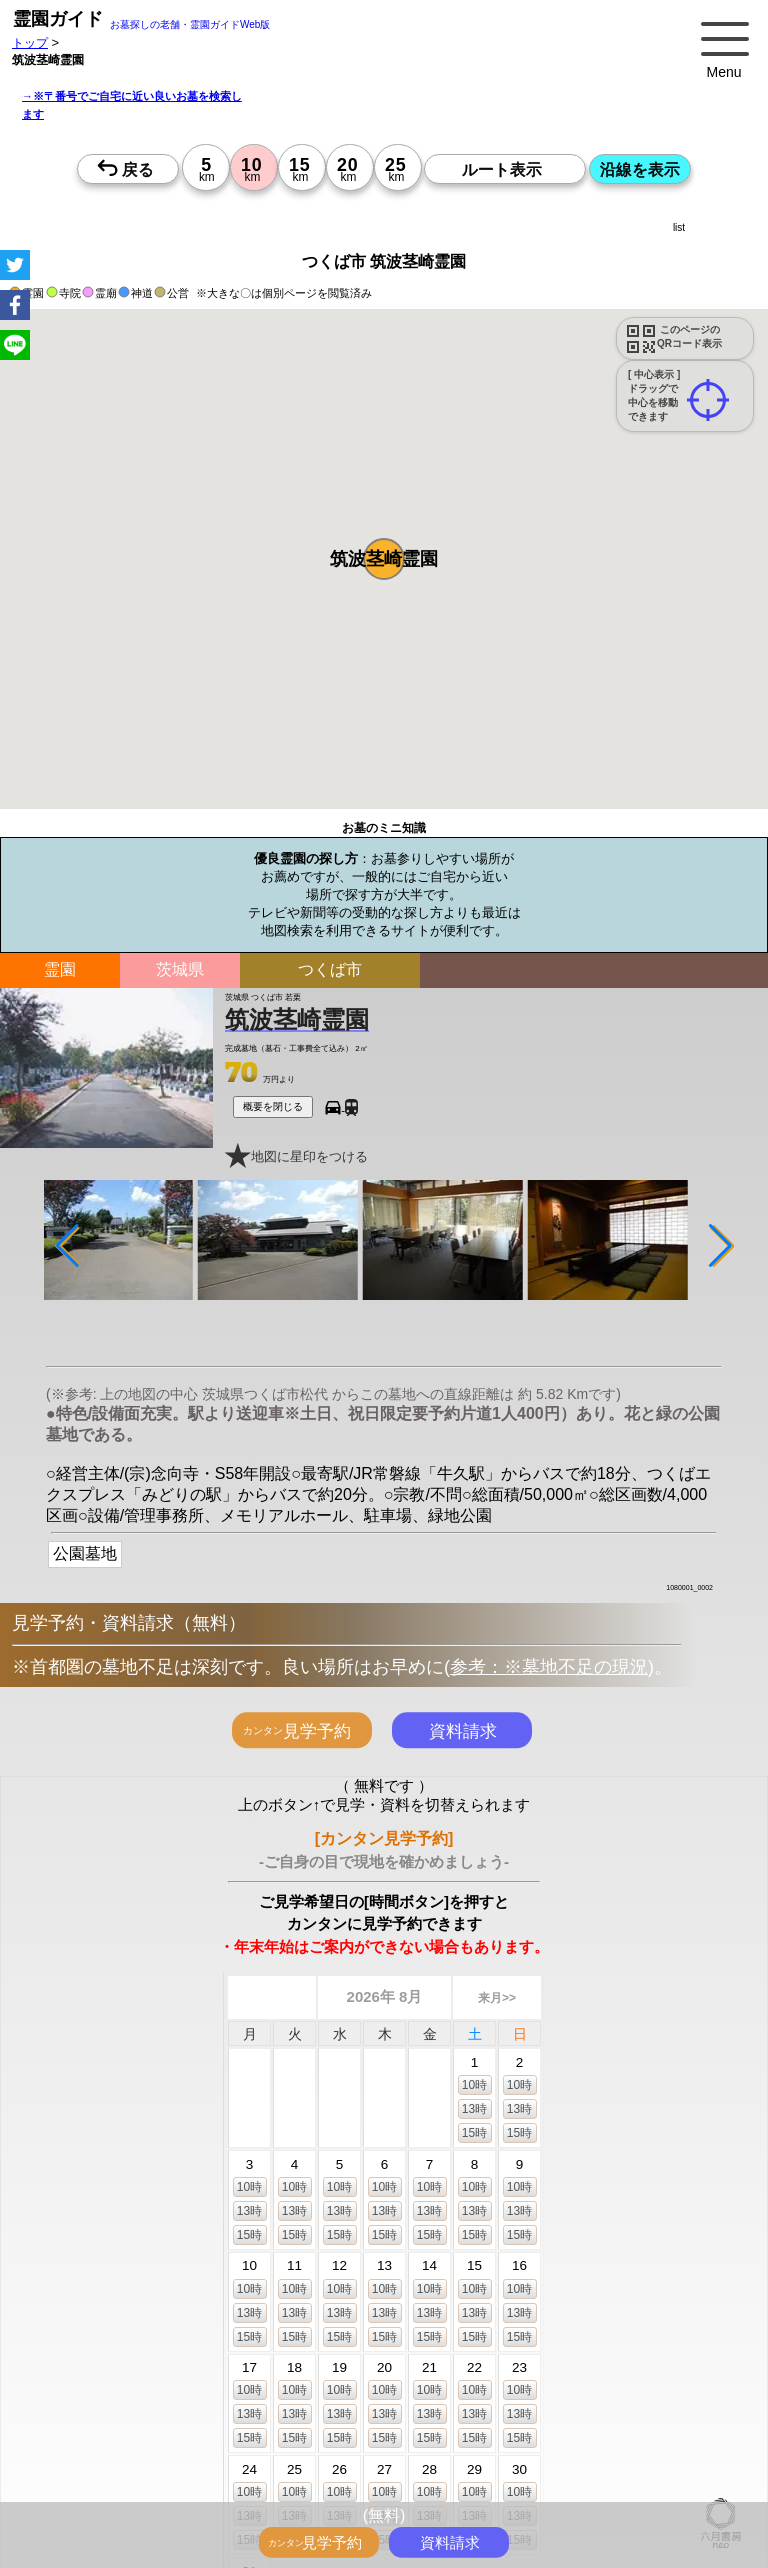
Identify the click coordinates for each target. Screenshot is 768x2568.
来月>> (497, 1998)
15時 (474, 2133)
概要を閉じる (273, 1106)
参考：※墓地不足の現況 (549, 1667)
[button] (384, 559)
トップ (30, 42)
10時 (474, 2085)
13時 (474, 2109)
